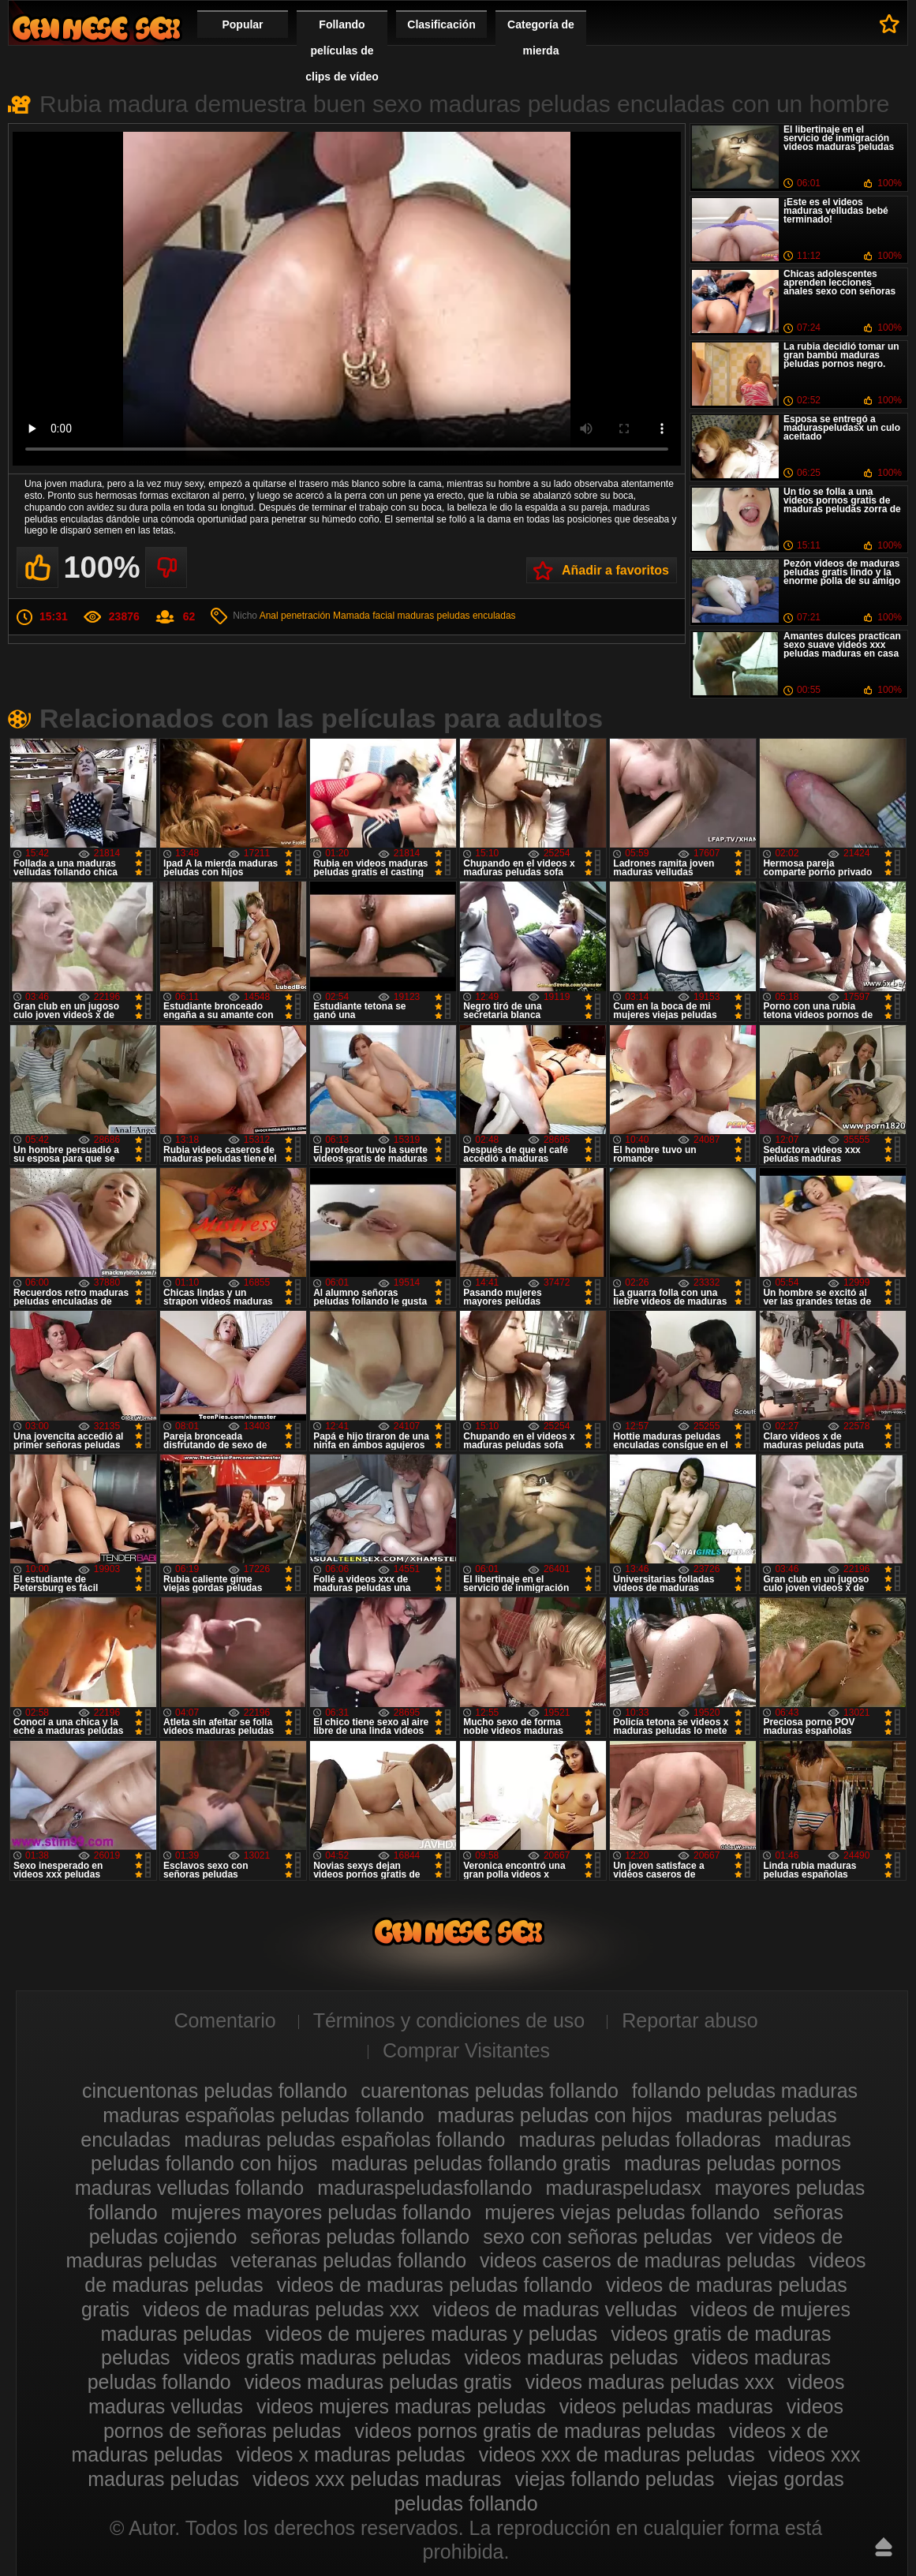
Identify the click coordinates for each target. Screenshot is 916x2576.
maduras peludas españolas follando (344, 2140)
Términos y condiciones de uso (449, 2020)
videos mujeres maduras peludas (401, 2406)
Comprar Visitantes (466, 2050)
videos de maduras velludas (554, 2309)
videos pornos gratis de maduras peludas (534, 2431)
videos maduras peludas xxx (649, 2382)
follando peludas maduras (745, 2091)
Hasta (883, 2546)
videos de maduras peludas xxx (281, 2309)
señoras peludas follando (359, 2237)
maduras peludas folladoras (639, 2140)
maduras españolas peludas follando (263, 2115)
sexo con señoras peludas (597, 2237)
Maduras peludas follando (96, 28)
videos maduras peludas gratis (378, 2382)
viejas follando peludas (614, 2479)
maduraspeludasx (623, 2188)
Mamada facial (363, 615)
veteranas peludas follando (348, 2260)
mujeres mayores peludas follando (321, 2212)
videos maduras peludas (572, 2357)
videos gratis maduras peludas (317, 2357)
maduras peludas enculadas (457, 615)
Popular (242, 24)
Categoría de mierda (540, 37)
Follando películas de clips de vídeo (342, 50)
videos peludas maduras (666, 2406)
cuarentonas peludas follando (490, 2091)
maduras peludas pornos (732, 2163)
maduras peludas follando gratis (471, 2163)
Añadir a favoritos (615, 570)
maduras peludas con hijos (555, 2115)
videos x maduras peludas (350, 2454)
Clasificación (441, 24)
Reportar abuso (689, 2020)
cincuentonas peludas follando (214, 2091)
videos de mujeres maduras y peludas (431, 2334)
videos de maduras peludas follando (435, 2285)
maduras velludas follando (189, 2188)
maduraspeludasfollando (424, 2188)
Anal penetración (295, 615)
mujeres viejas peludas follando (622, 2212)
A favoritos (889, 23)
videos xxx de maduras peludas (617, 2454)
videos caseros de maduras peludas (637, 2260)
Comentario (224, 2020)
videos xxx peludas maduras (376, 2479)
